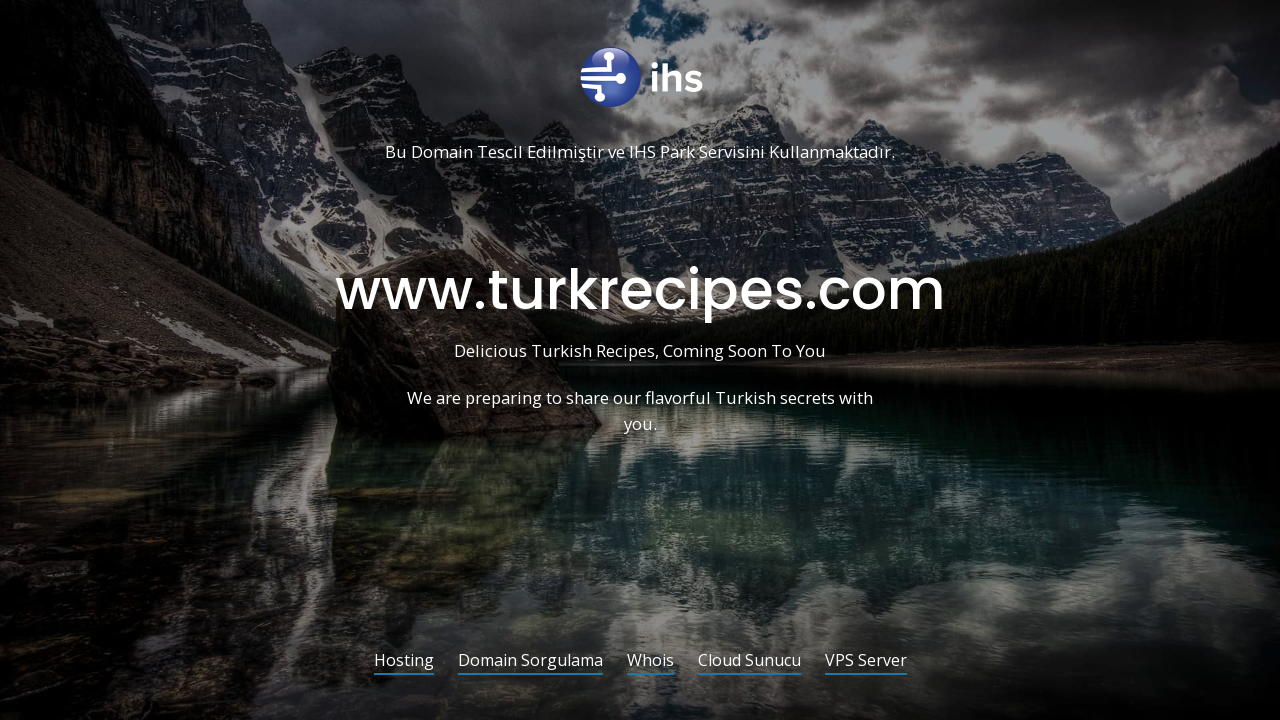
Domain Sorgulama (530, 661)
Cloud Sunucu (749, 661)
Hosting (404, 661)
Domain (442, 152)
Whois (650, 661)
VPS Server (866, 661)
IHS (642, 152)
